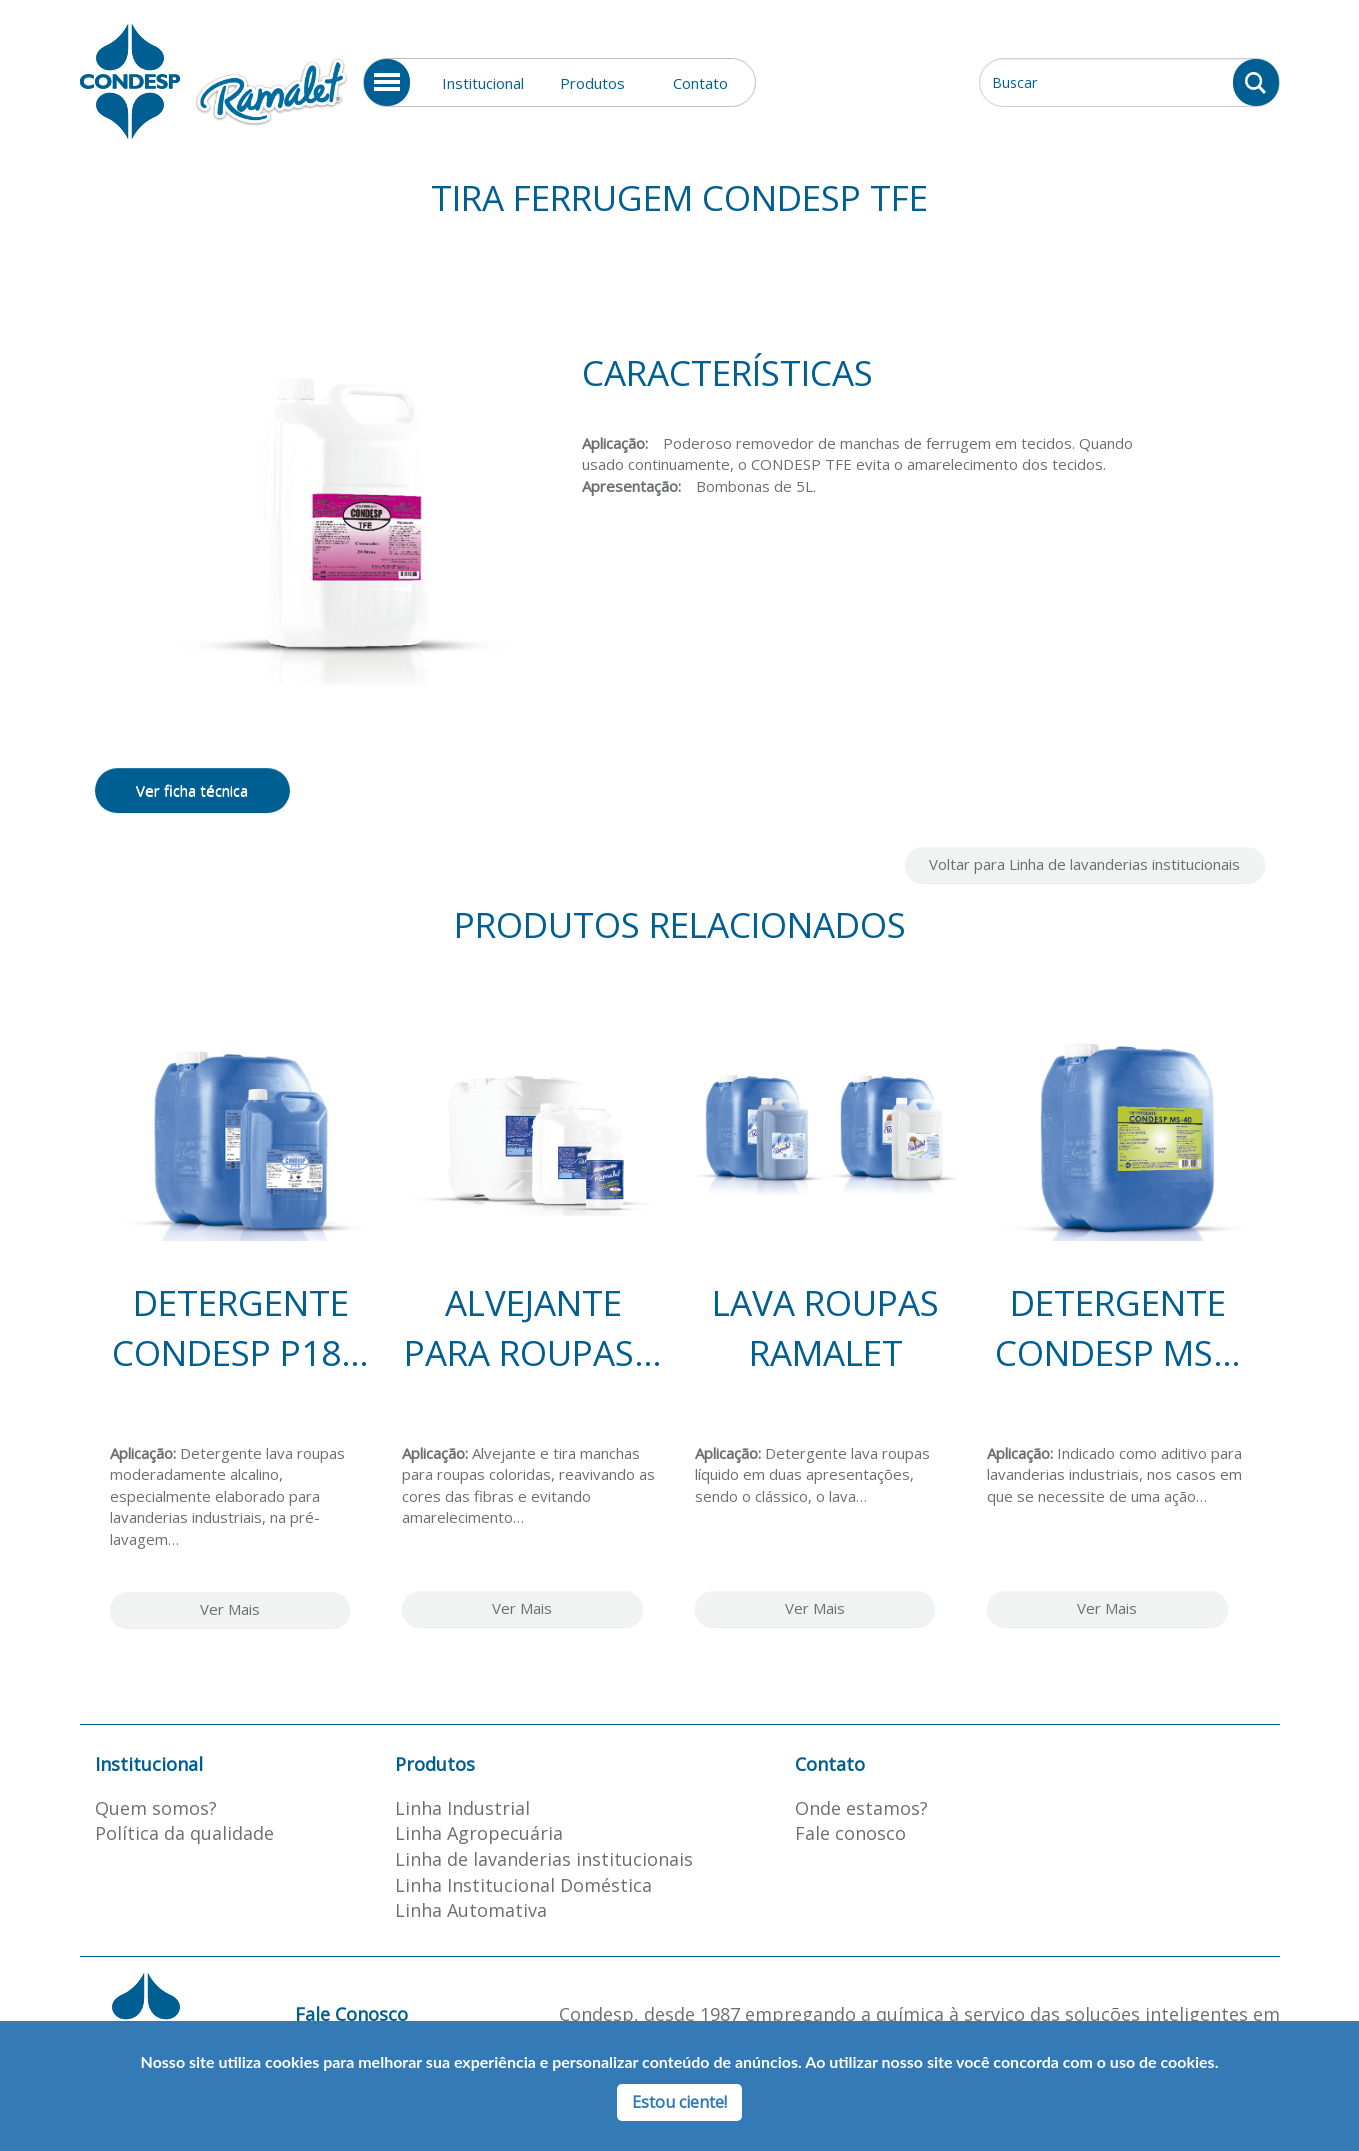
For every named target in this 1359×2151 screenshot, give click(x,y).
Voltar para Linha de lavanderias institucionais (1084, 864)
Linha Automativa (471, 1910)
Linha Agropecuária (479, 1833)
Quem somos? (156, 1808)
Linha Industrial (462, 1808)
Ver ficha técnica (192, 790)
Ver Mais (230, 1609)
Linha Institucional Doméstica (523, 1885)
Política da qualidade (184, 1833)
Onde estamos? (861, 1808)
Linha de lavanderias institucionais (544, 1859)
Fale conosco (850, 1833)
